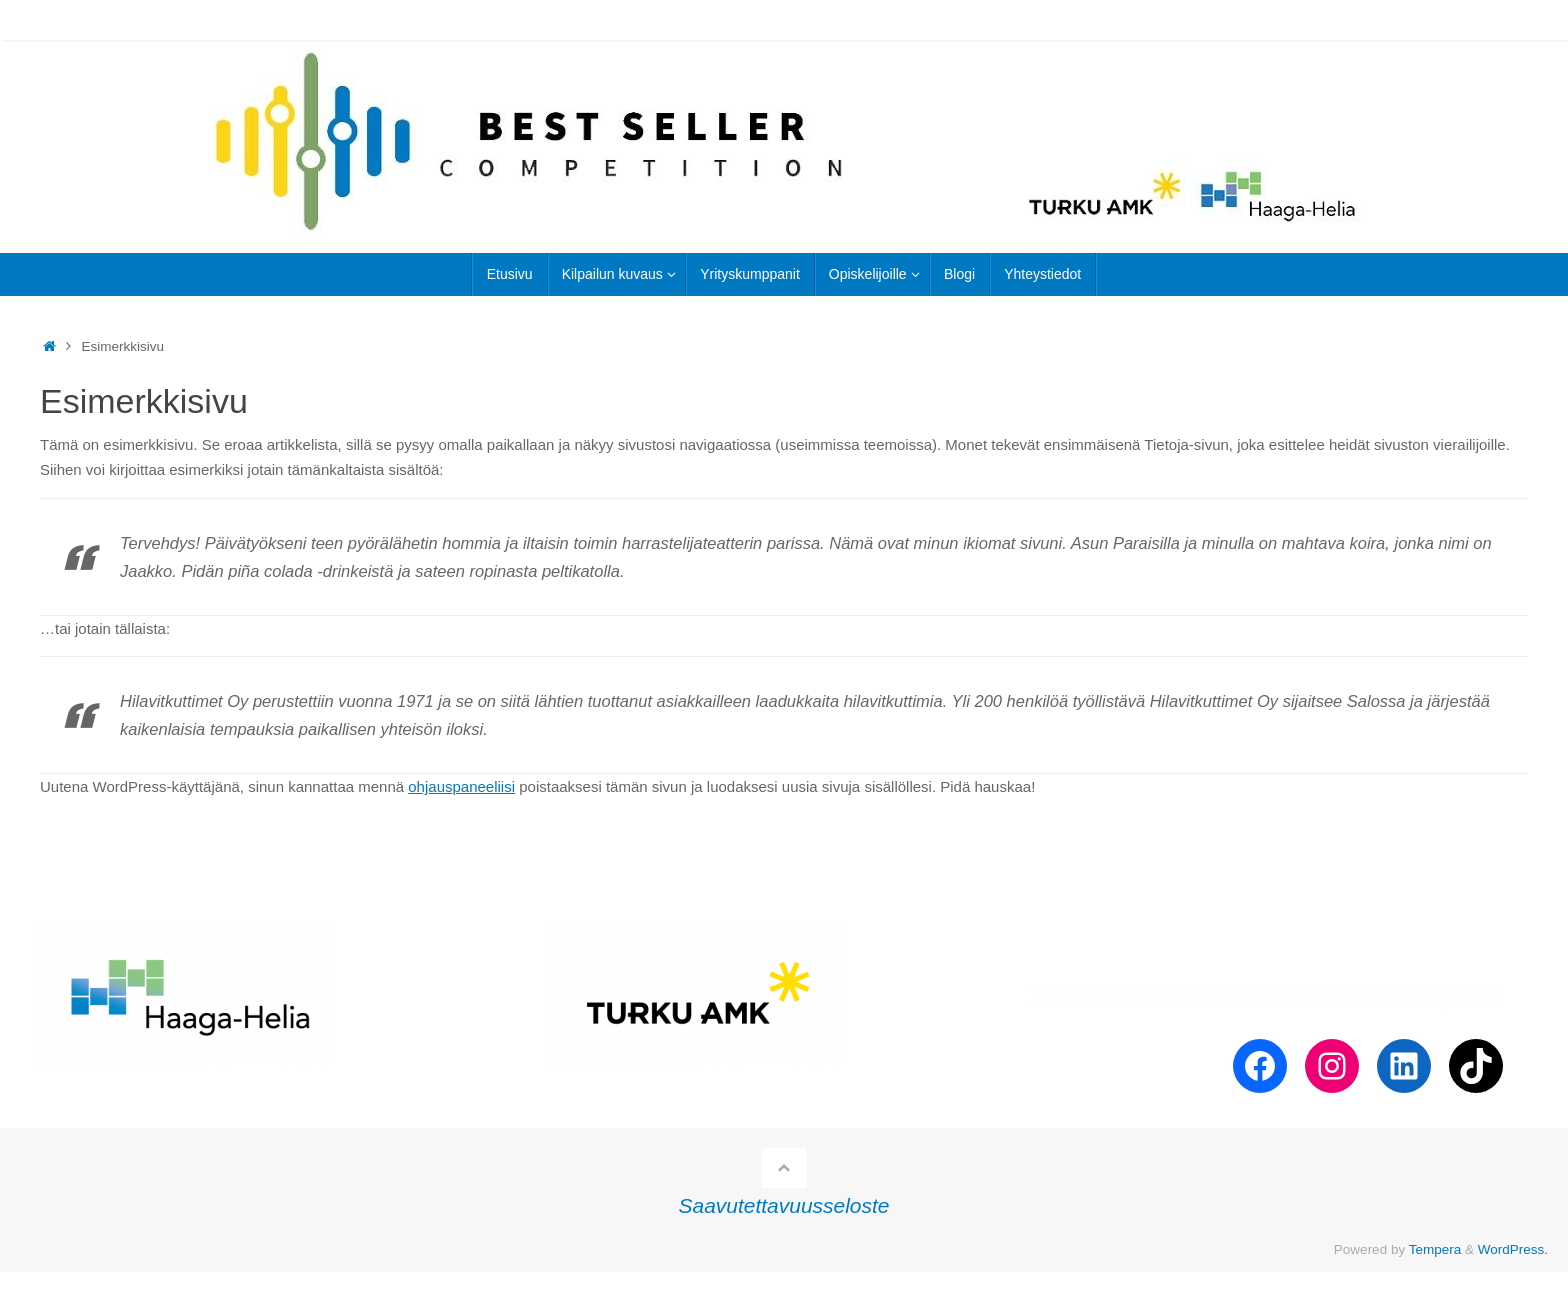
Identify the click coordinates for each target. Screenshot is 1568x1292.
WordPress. (1513, 1249)
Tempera (1435, 1249)
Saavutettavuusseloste (784, 1205)
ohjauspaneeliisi (461, 786)
